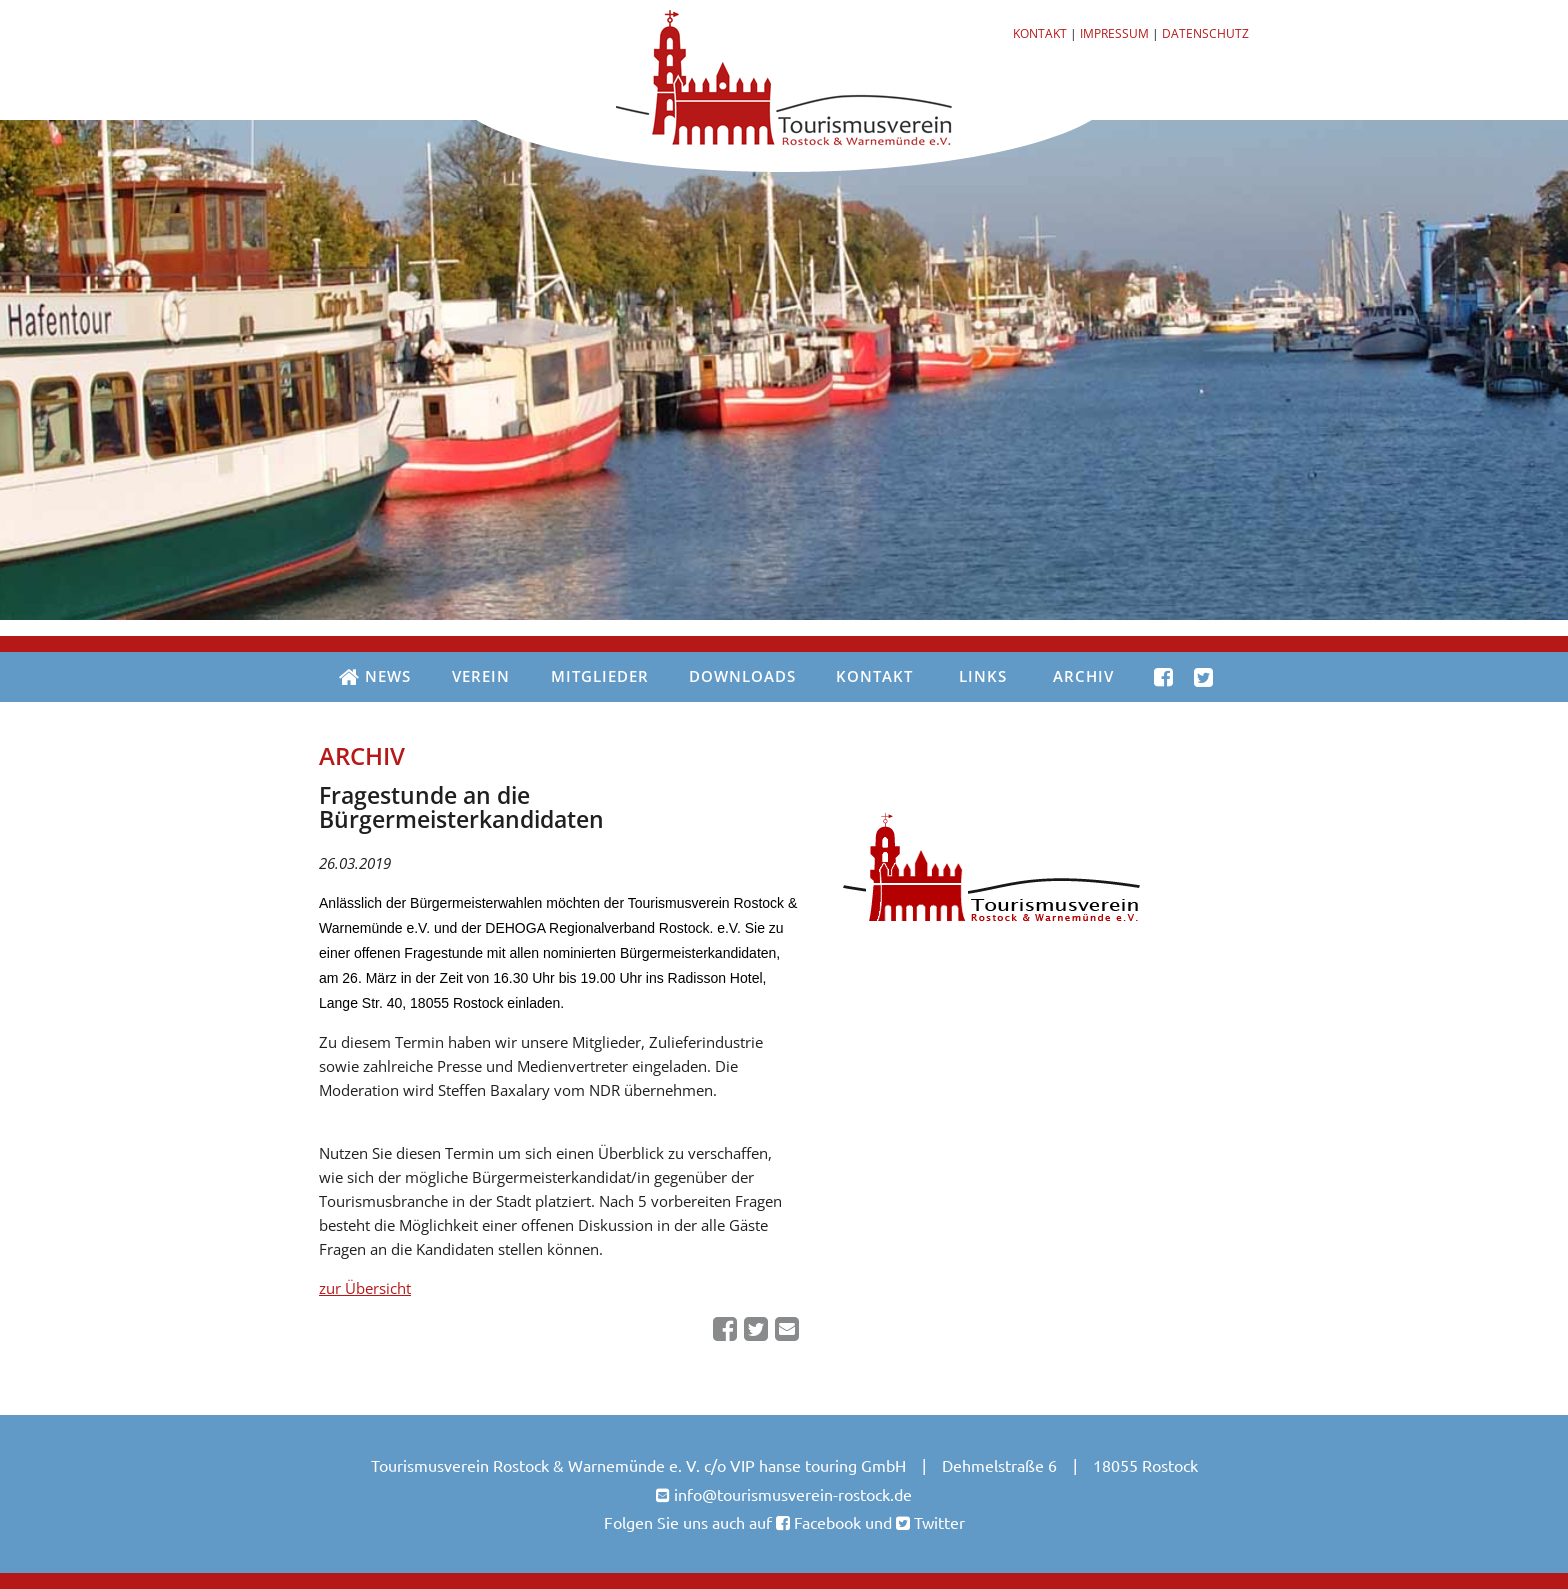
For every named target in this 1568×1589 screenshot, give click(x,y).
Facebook (825, 1522)
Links (983, 676)
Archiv (1083, 676)
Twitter (937, 1522)
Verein (481, 676)
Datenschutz (1205, 33)
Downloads (742, 676)
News (375, 677)
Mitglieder (600, 676)
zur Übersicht (365, 1288)
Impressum (1114, 33)
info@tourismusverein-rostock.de (793, 1494)
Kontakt (1040, 33)
